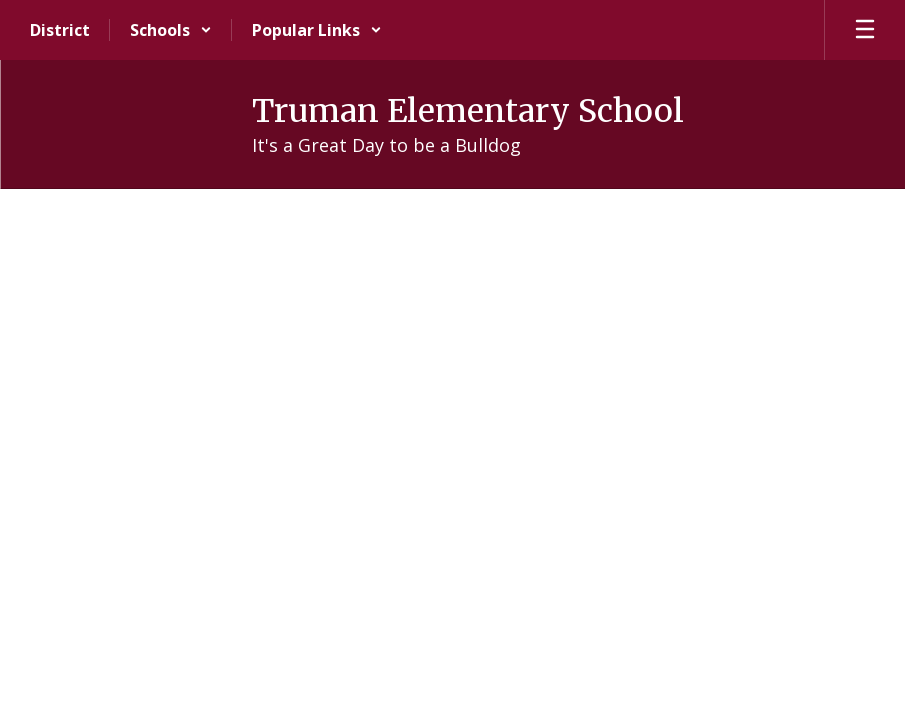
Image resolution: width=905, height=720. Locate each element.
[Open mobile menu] (865, 30)
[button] (171, 30)
